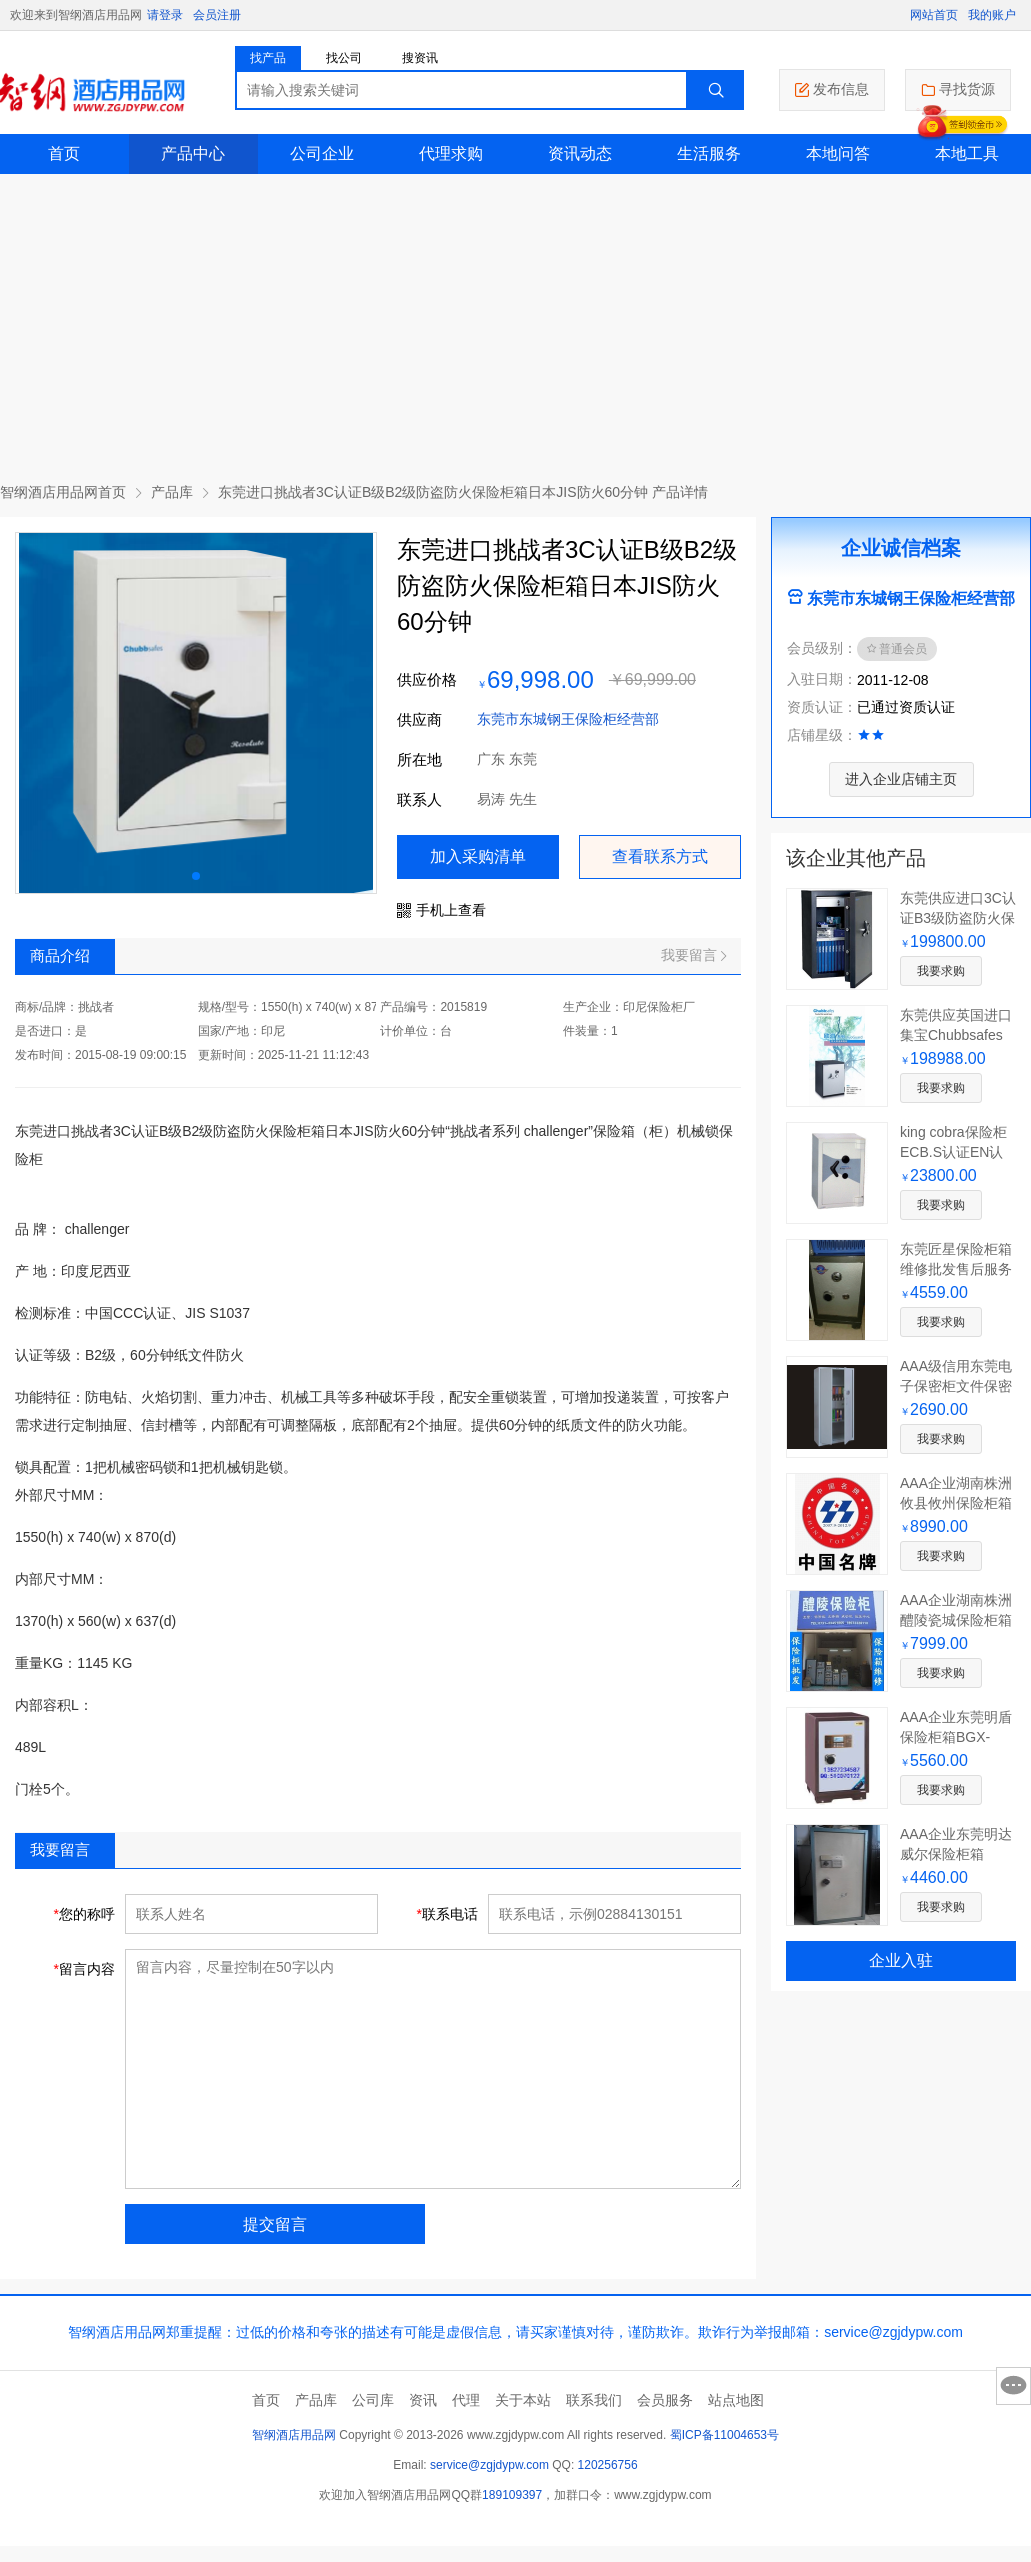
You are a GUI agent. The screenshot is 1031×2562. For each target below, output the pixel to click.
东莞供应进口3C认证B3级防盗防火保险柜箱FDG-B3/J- (958, 918)
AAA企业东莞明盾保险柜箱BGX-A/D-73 (956, 1737)
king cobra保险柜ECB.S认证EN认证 (953, 1152)
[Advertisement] (516, 324)
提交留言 (275, 2224)
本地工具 (967, 153)
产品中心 (193, 153)
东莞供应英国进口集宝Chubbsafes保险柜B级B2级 (956, 1035)
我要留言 (693, 955)
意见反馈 (1013, 2386)
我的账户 (992, 15)
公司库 (373, 2400)
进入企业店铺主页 (901, 779)
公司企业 (322, 153)
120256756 (608, 2465)
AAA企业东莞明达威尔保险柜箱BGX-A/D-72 (956, 1854)
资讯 (423, 2400)
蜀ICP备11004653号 (724, 2435)
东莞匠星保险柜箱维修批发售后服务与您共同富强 (956, 1269)
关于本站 (523, 2400)
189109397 (512, 2495)
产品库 (172, 492)
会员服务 (665, 2400)
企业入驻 (901, 1960)
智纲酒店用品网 (294, 2435)
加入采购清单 (478, 856)
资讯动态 (580, 153)
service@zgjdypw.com (489, 2465)
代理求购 (451, 153)
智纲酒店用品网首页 (63, 492)
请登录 (165, 15)
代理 (466, 2400)
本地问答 (838, 153)
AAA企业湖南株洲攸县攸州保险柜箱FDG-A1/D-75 (956, 1503)
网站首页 (934, 15)
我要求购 (941, 971)
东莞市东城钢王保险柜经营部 (568, 719)
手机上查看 (441, 910)
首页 (64, 153)
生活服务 (709, 153)
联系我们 (594, 2400)
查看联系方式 (660, 856)
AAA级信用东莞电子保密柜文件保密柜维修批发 (956, 1386)
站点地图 (736, 2400)
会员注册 (217, 15)
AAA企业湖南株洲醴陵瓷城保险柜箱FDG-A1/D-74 (956, 1620)
